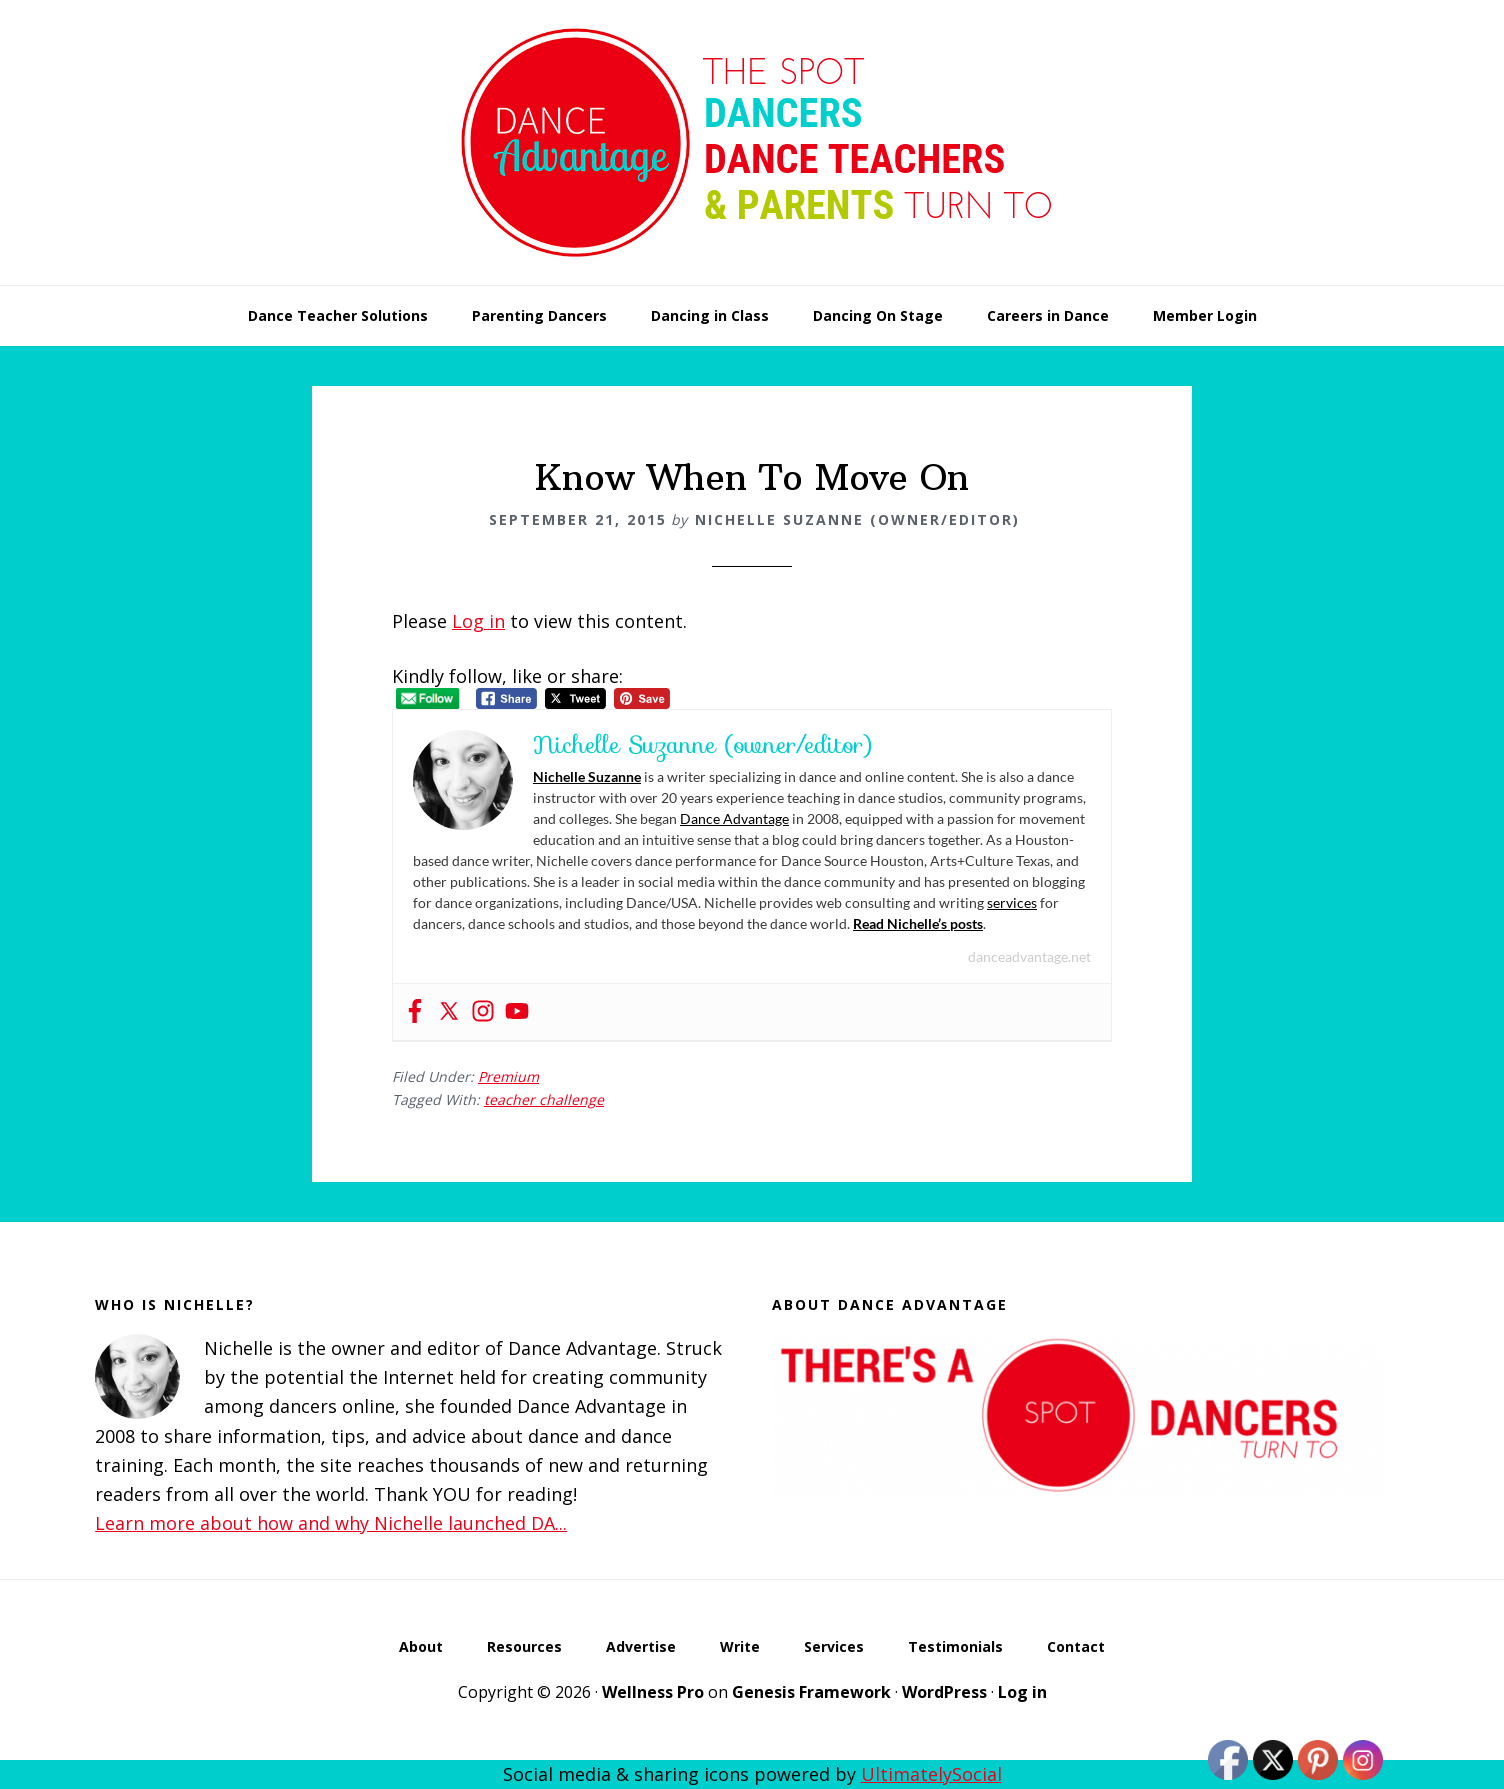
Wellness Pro (653, 1692)
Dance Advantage (734, 818)
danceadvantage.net (1029, 956)
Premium (508, 1076)
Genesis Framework (811, 1692)
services (1012, 902)
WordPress (944, 1692)
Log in (478, 621)
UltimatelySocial (931, 1774)
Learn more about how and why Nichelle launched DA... (331, 1523)
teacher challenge (544, 1099)
